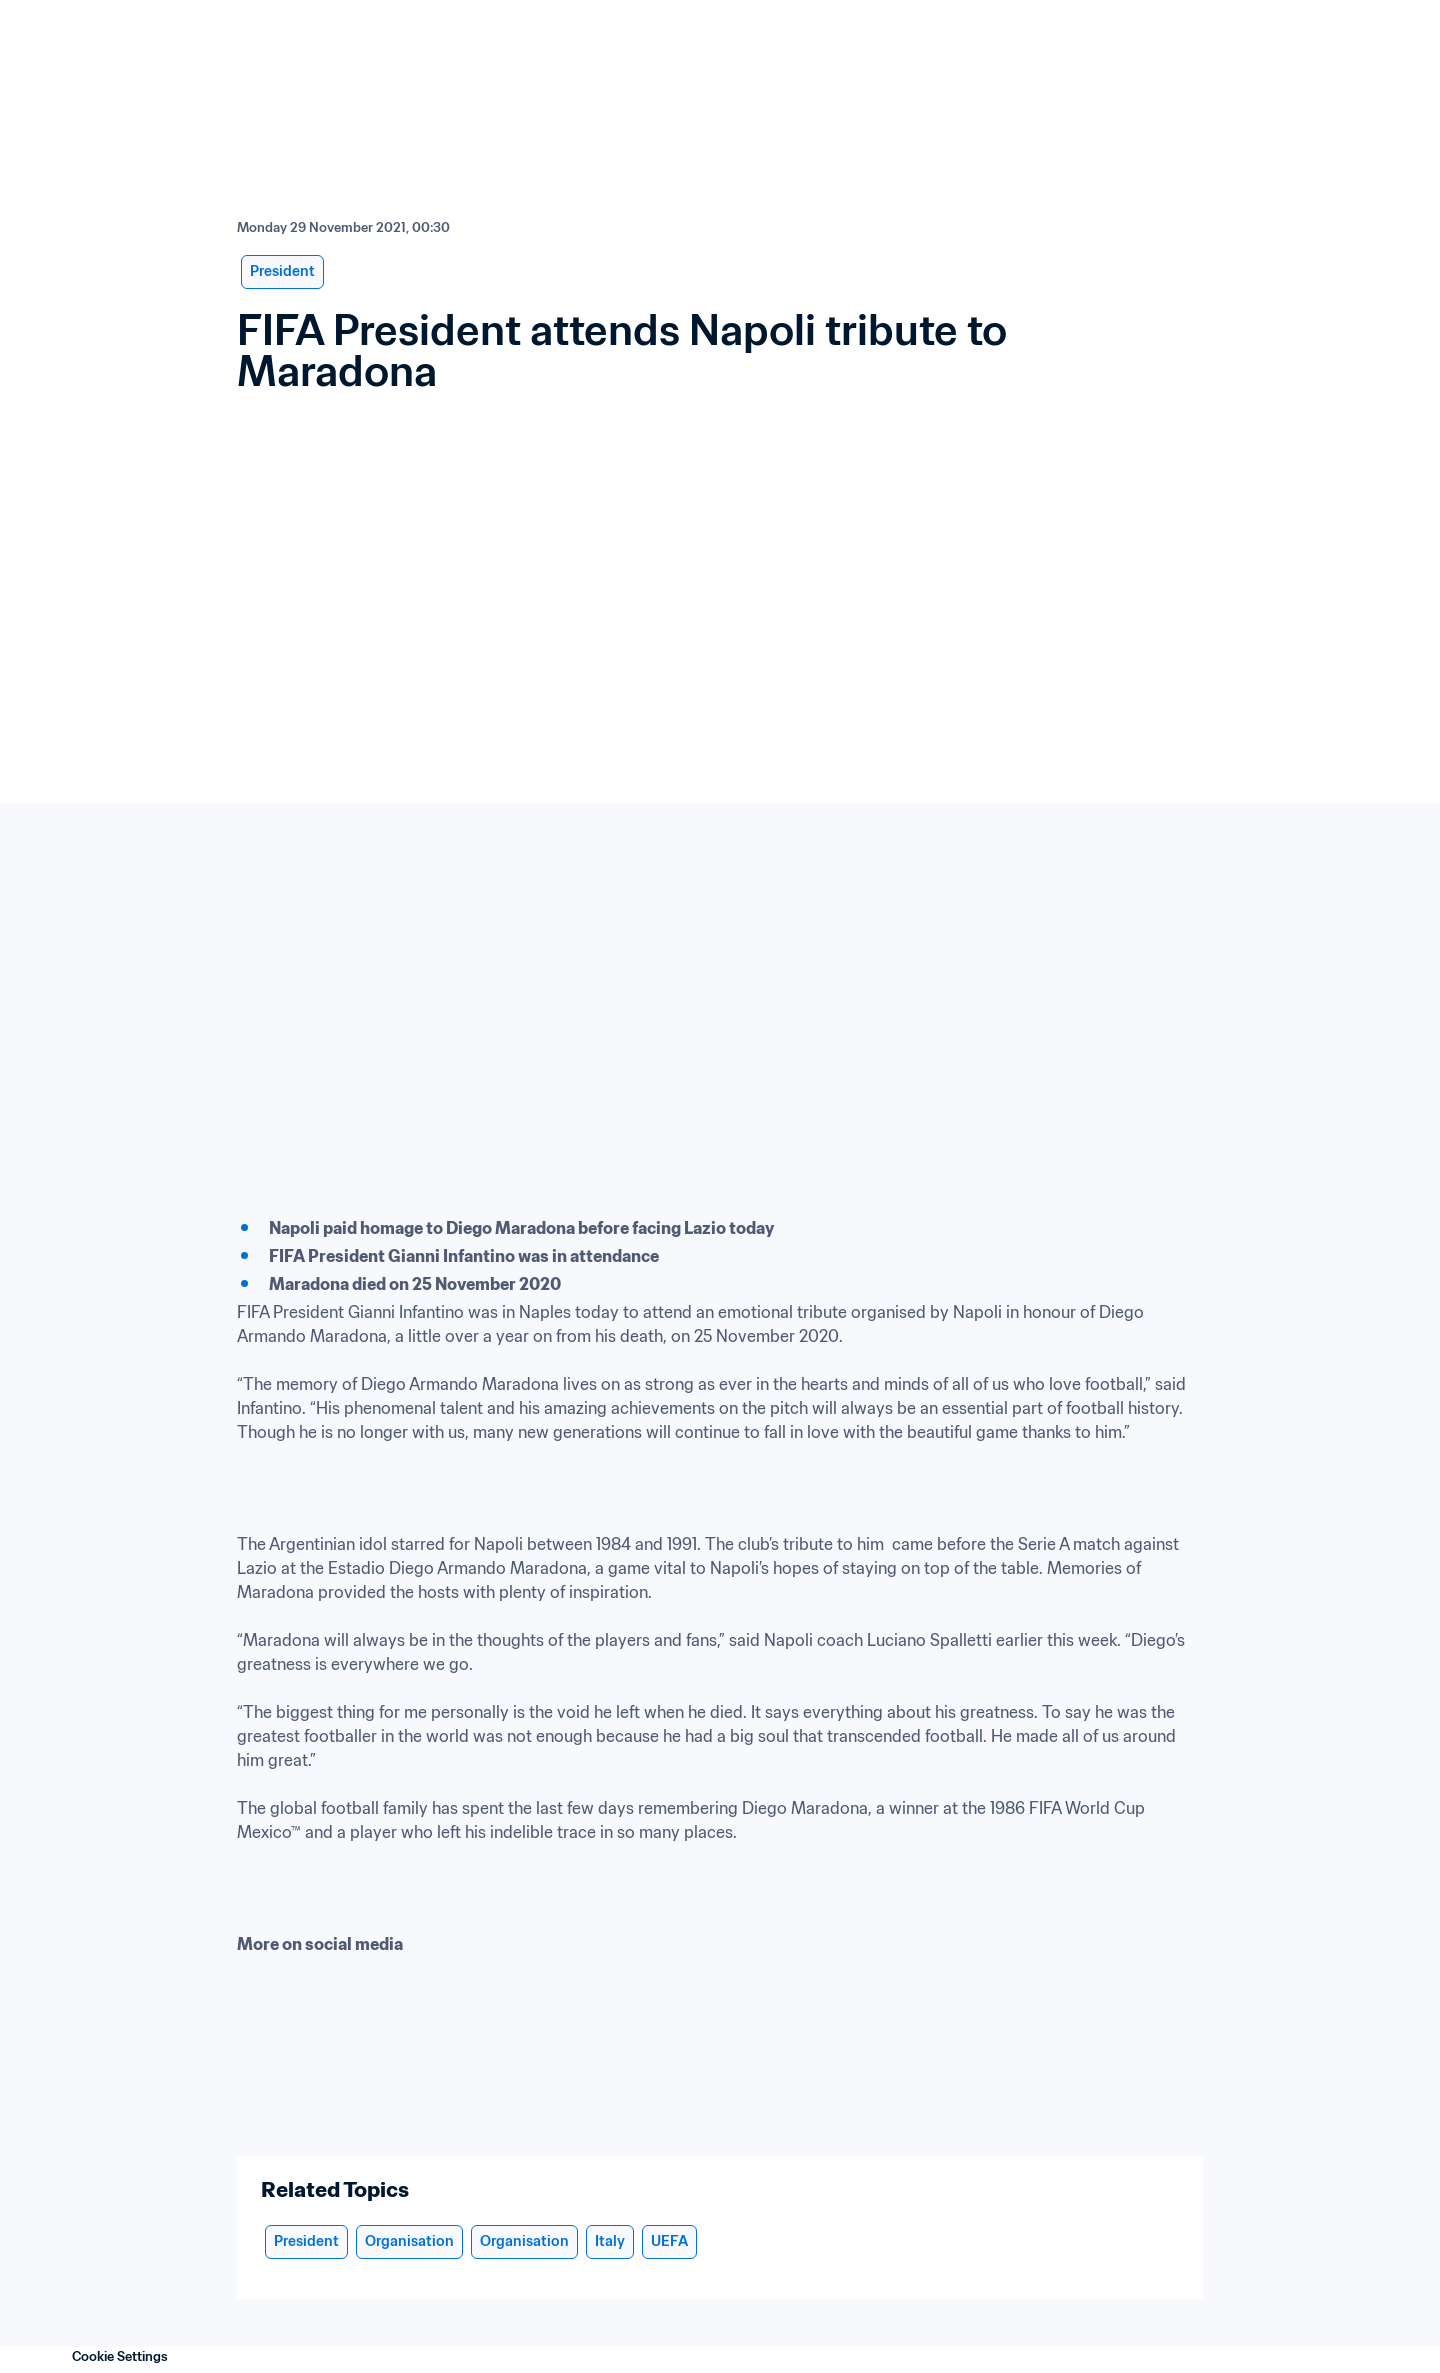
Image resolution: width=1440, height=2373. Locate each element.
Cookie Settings (120, 2356)
